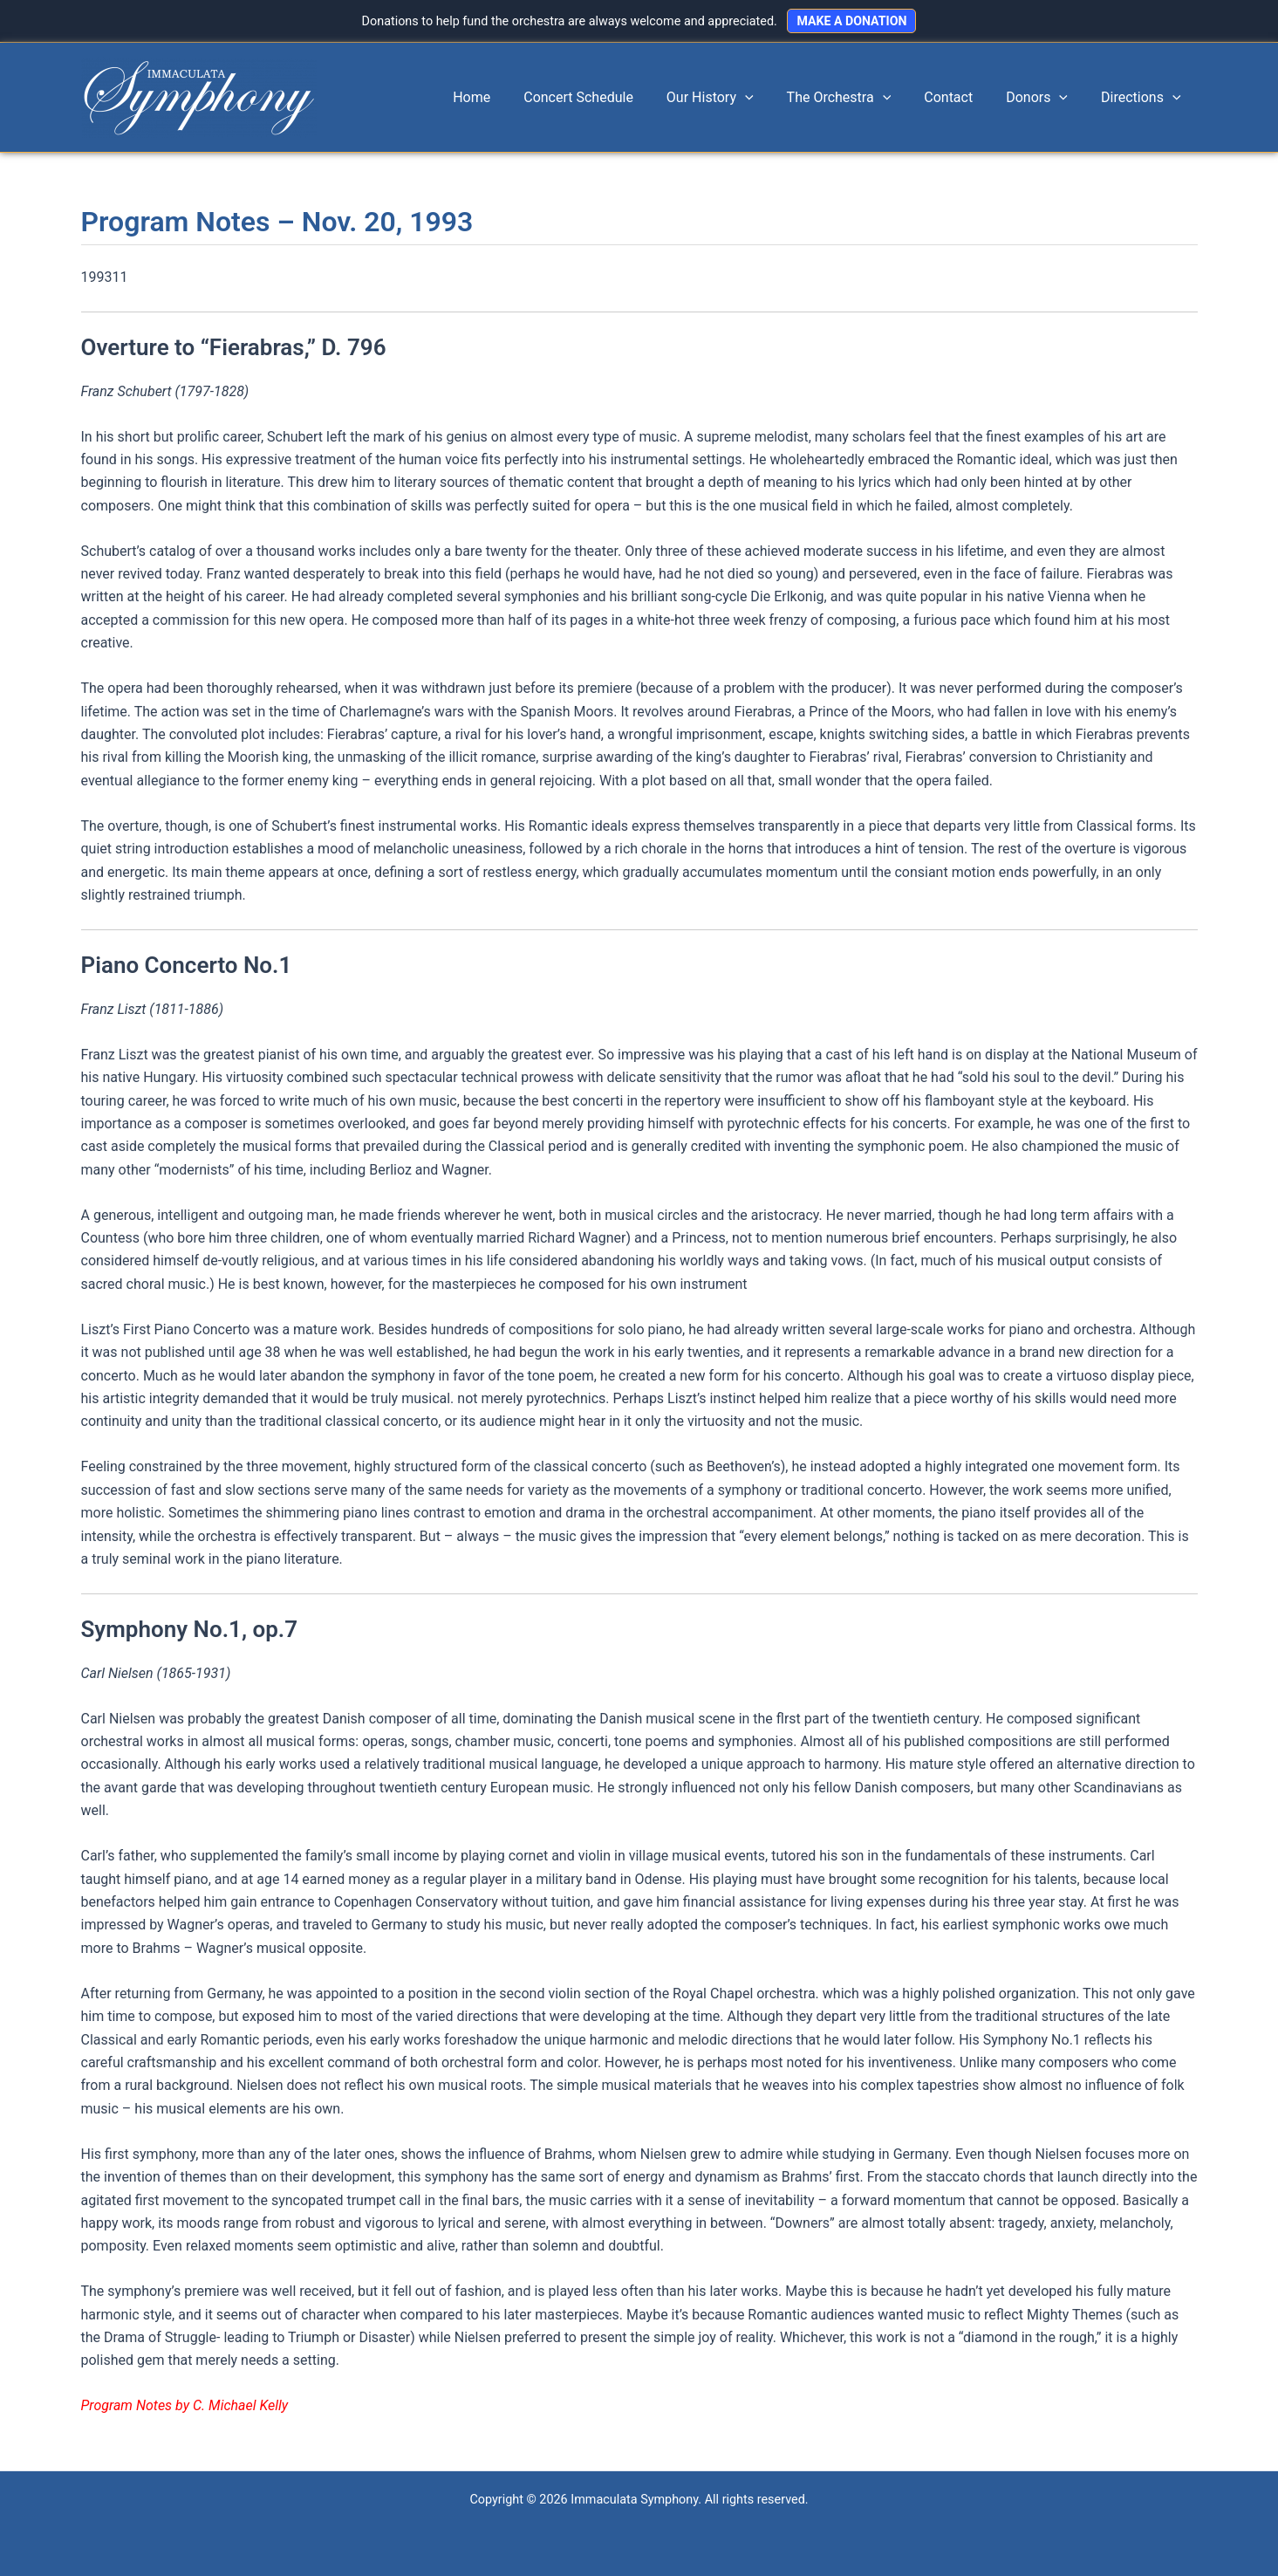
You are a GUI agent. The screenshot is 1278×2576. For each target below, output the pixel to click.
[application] (768, 98)
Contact (961, 97)
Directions (1143, 98)
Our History (733, 98)
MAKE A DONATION (851, 20)
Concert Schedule (607, 97)
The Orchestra (857, 98)
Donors (1045, 98)
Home (505, 97)
